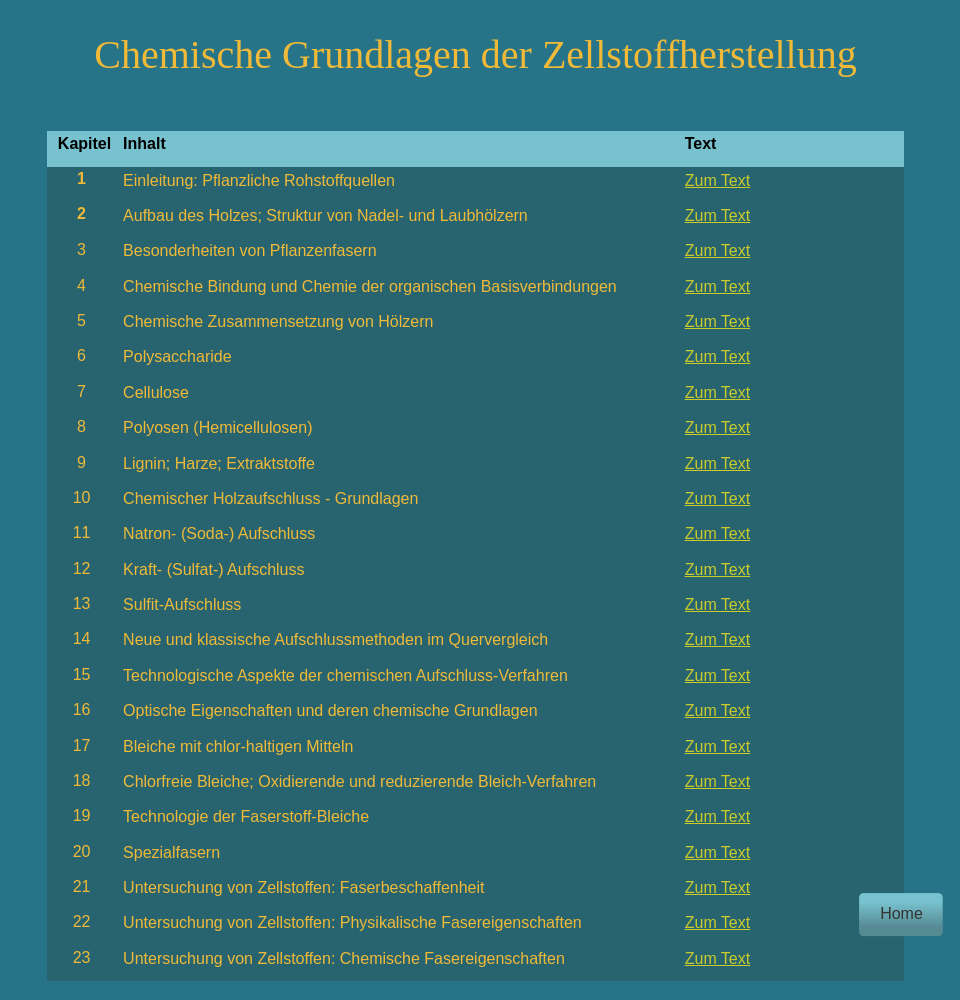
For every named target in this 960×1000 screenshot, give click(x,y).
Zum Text (718, 180)
